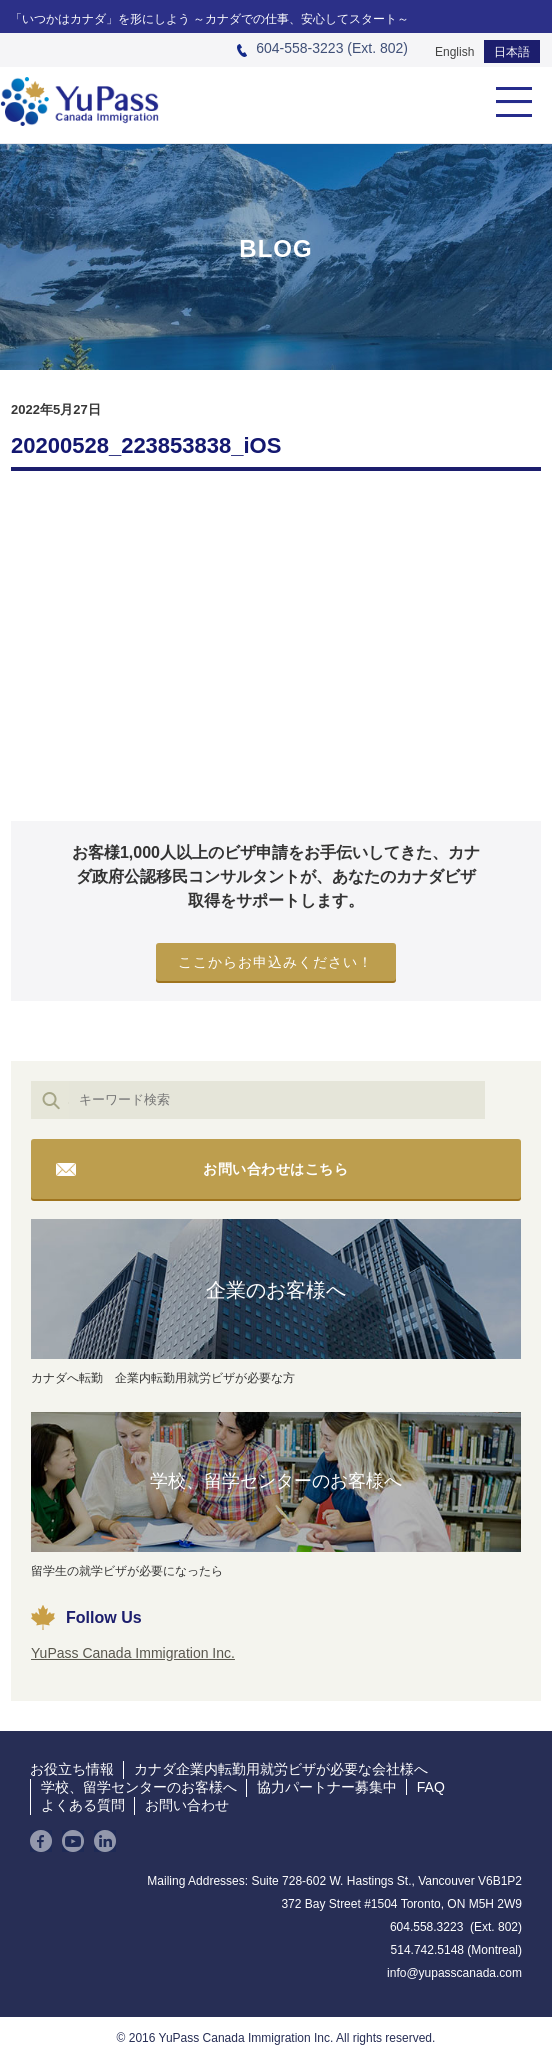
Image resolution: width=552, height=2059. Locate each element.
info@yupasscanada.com (454, 1973)
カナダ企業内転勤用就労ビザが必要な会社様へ (281, 1769)
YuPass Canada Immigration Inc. (133, 1653)
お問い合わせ (187, 1805)
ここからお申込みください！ (275, 962)
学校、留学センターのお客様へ (276, 1481)
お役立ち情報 (72, 1769)
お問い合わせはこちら (275, 1169)
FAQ (431, 1787)
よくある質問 (83, 1805)
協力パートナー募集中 (327, 1787)
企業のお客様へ (276, 1290)
